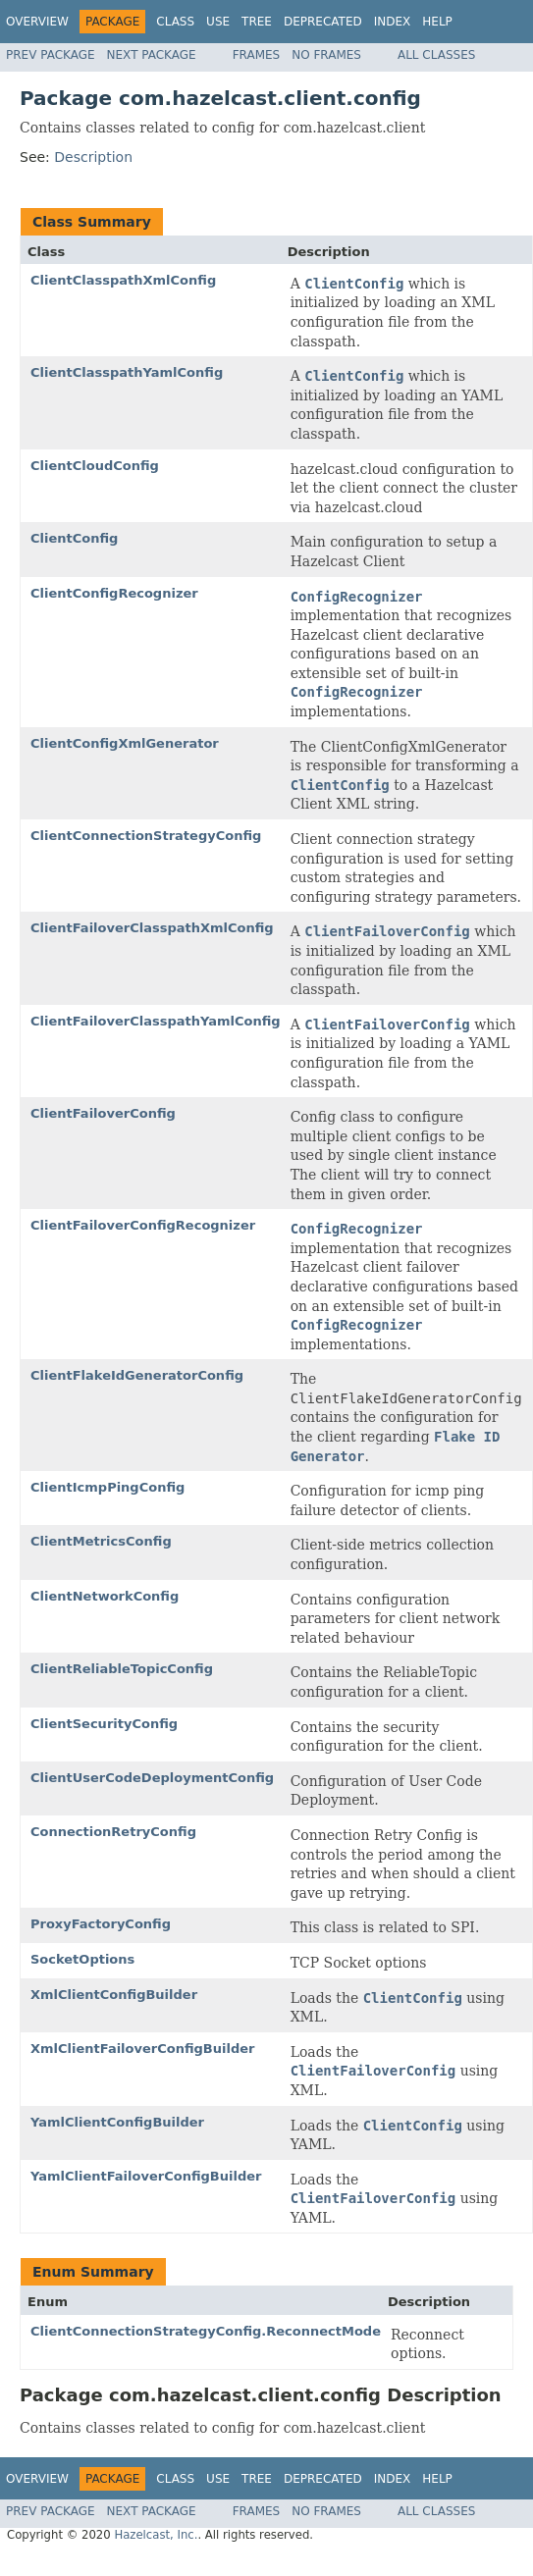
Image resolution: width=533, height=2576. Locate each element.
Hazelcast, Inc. (155, 2535)
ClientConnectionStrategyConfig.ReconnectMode (205, 2331)
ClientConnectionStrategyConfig (145, 835)
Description (93, 157)
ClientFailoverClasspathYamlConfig (155, 1021)
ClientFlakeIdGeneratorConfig (136, 1375)
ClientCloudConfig (94, 465)
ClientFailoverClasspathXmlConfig (152, 927)
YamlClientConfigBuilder (117, 2122)
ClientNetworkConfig (104, 1596)
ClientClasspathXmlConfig (123, 280)
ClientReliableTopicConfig (121, 1668)
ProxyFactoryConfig (100, 1924)
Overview (37, 21)
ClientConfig (74, 538)
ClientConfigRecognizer (114, 593)
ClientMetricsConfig (101, 1541)
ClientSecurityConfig (104, 1723)
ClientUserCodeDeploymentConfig (152, 1777)
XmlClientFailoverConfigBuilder (142, 2048)
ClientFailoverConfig (103, 1113)
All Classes (436, 55)
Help (437, 21)
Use (218, 21)
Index (392, 21)
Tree (256, 21)
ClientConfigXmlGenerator (124, 743)
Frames (257, 55)
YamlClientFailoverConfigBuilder (145, 2176)
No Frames (326, 55)
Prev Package (50, 55)
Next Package (151, 55)
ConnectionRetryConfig (113, 1831)
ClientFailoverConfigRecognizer (142, 1225)
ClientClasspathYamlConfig (126, 372)
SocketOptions (82, 1959)
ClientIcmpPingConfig (107, 1487)
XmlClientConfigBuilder (113, 1994)
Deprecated (323, 21)
